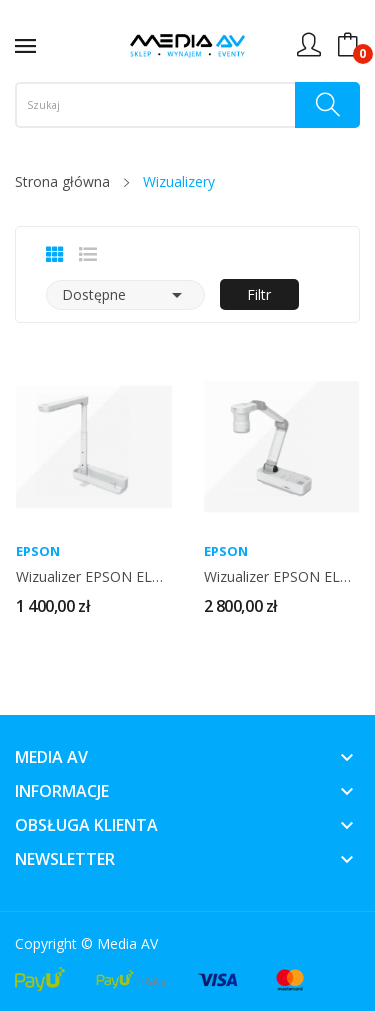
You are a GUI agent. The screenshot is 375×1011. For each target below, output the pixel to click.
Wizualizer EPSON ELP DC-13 (282, 577)
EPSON (38, 551)
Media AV (127, 943)
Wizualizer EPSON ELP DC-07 (94, 577)
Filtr (259, 294)
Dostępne (125, 295)
